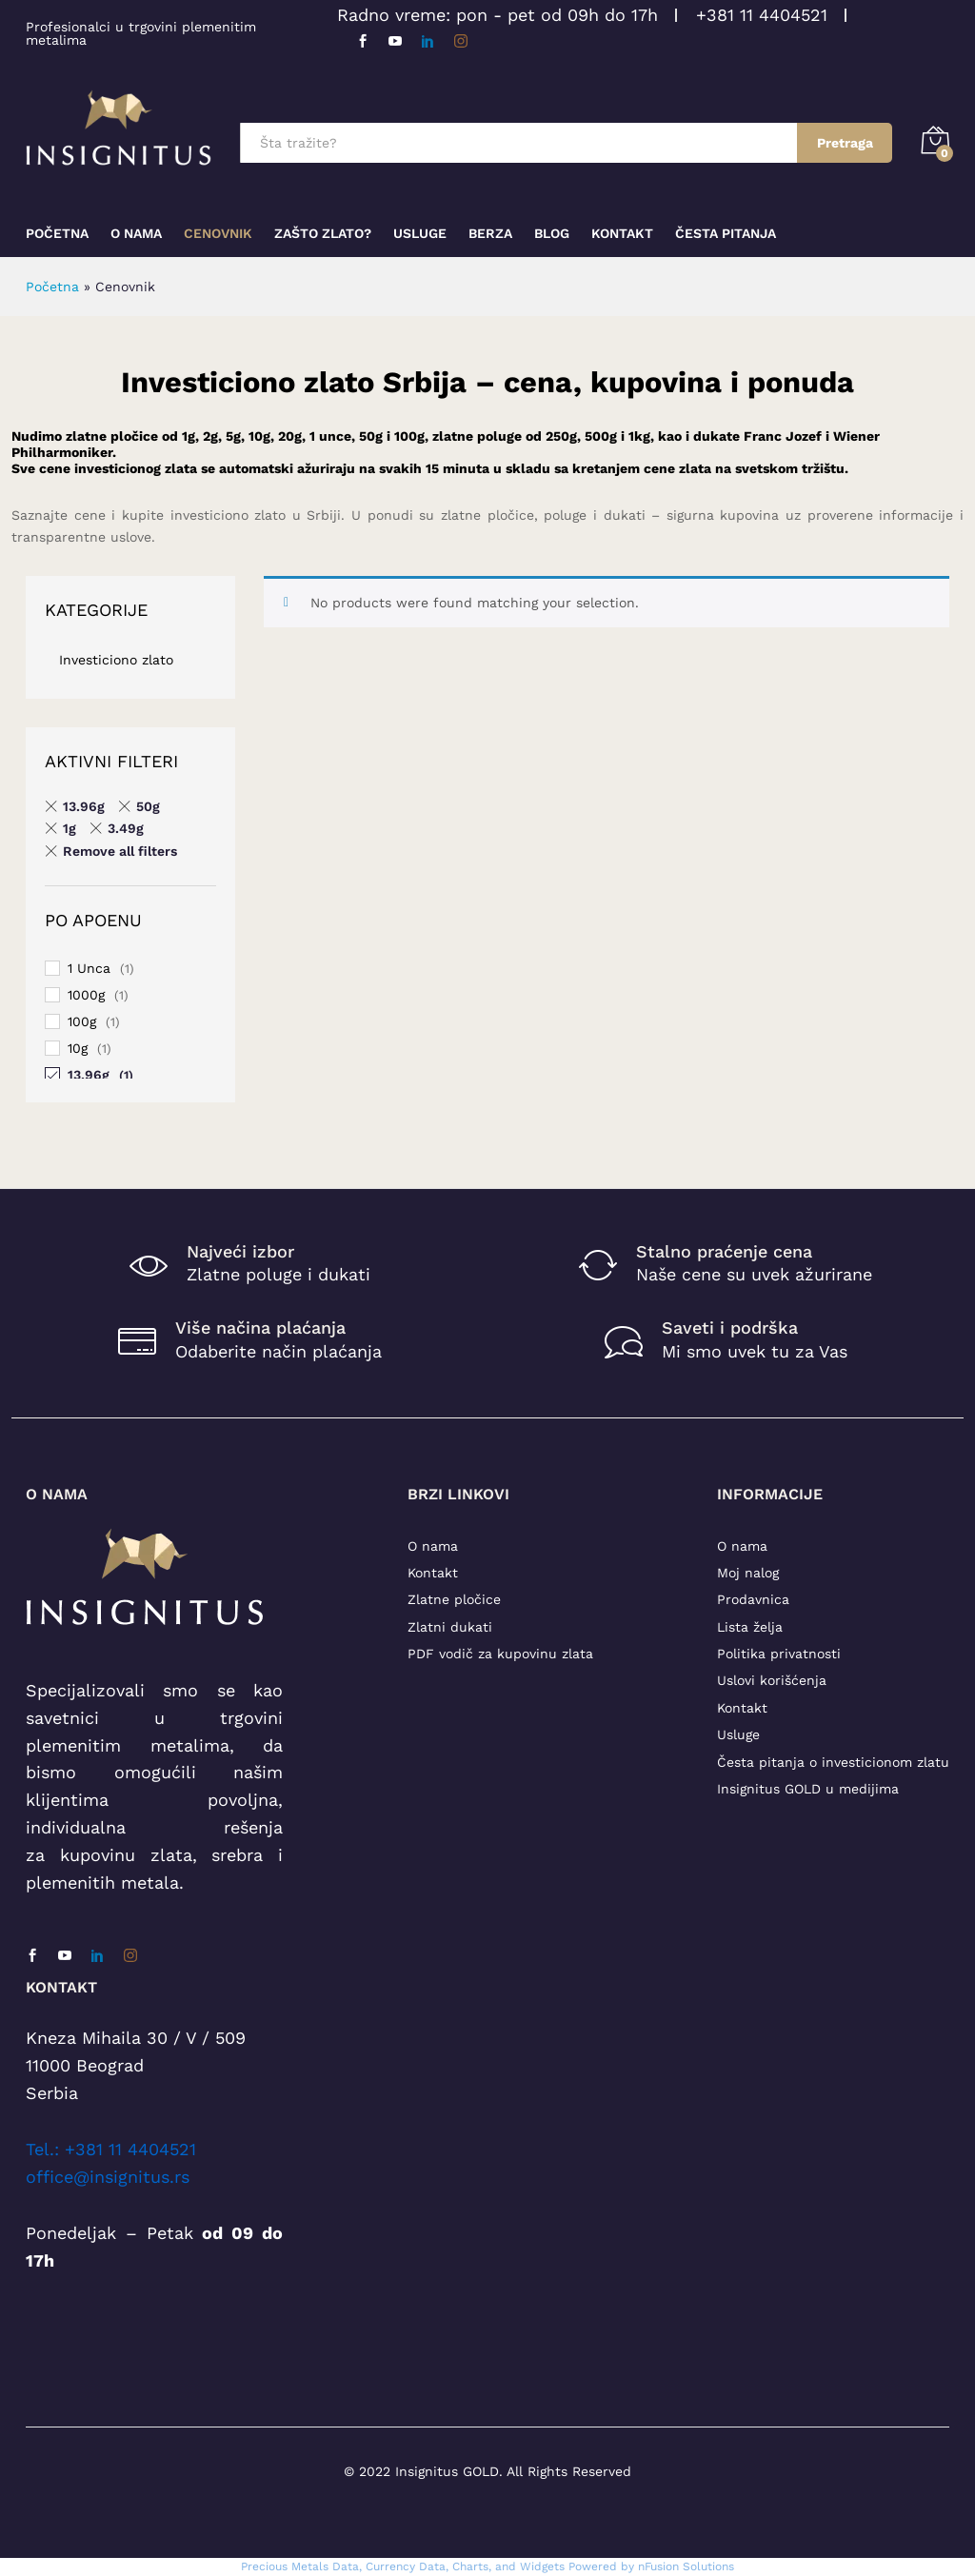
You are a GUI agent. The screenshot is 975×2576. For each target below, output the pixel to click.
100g (82, 1021)
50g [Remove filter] (148, 806)
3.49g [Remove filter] (126, 828)
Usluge (420, 233)
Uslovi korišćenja (771, 1680)
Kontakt (622, 233)
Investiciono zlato (116, 659)
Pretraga (845, 142)
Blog (551, 233)
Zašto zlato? (322, 233)
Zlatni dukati (450, 1627)
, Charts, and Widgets (505, 2566)
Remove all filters (120, 851)
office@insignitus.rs (107, 2177)
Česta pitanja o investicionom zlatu (833, 1762)
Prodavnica (753, 1599)
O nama (433, 1546)
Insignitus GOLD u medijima (808, 1788)
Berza (490, 233)
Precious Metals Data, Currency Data (343, 2566)
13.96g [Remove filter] (84, 806)
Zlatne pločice (454, 1599)
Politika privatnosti (779, 1653)
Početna (57, 233)
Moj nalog (748, 1572)
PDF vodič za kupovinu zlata (500, 1653)
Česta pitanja (725, 233)
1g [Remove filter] (69, 828)
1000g (86, 994)
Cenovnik (218, 233)
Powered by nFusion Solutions (651, 2566)
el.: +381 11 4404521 (115, 2149)
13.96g (88, 1074)
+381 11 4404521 (761, 15)
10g (78, 1048)
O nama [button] (136, 233)
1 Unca (89, 968)
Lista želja (750, 1627)
